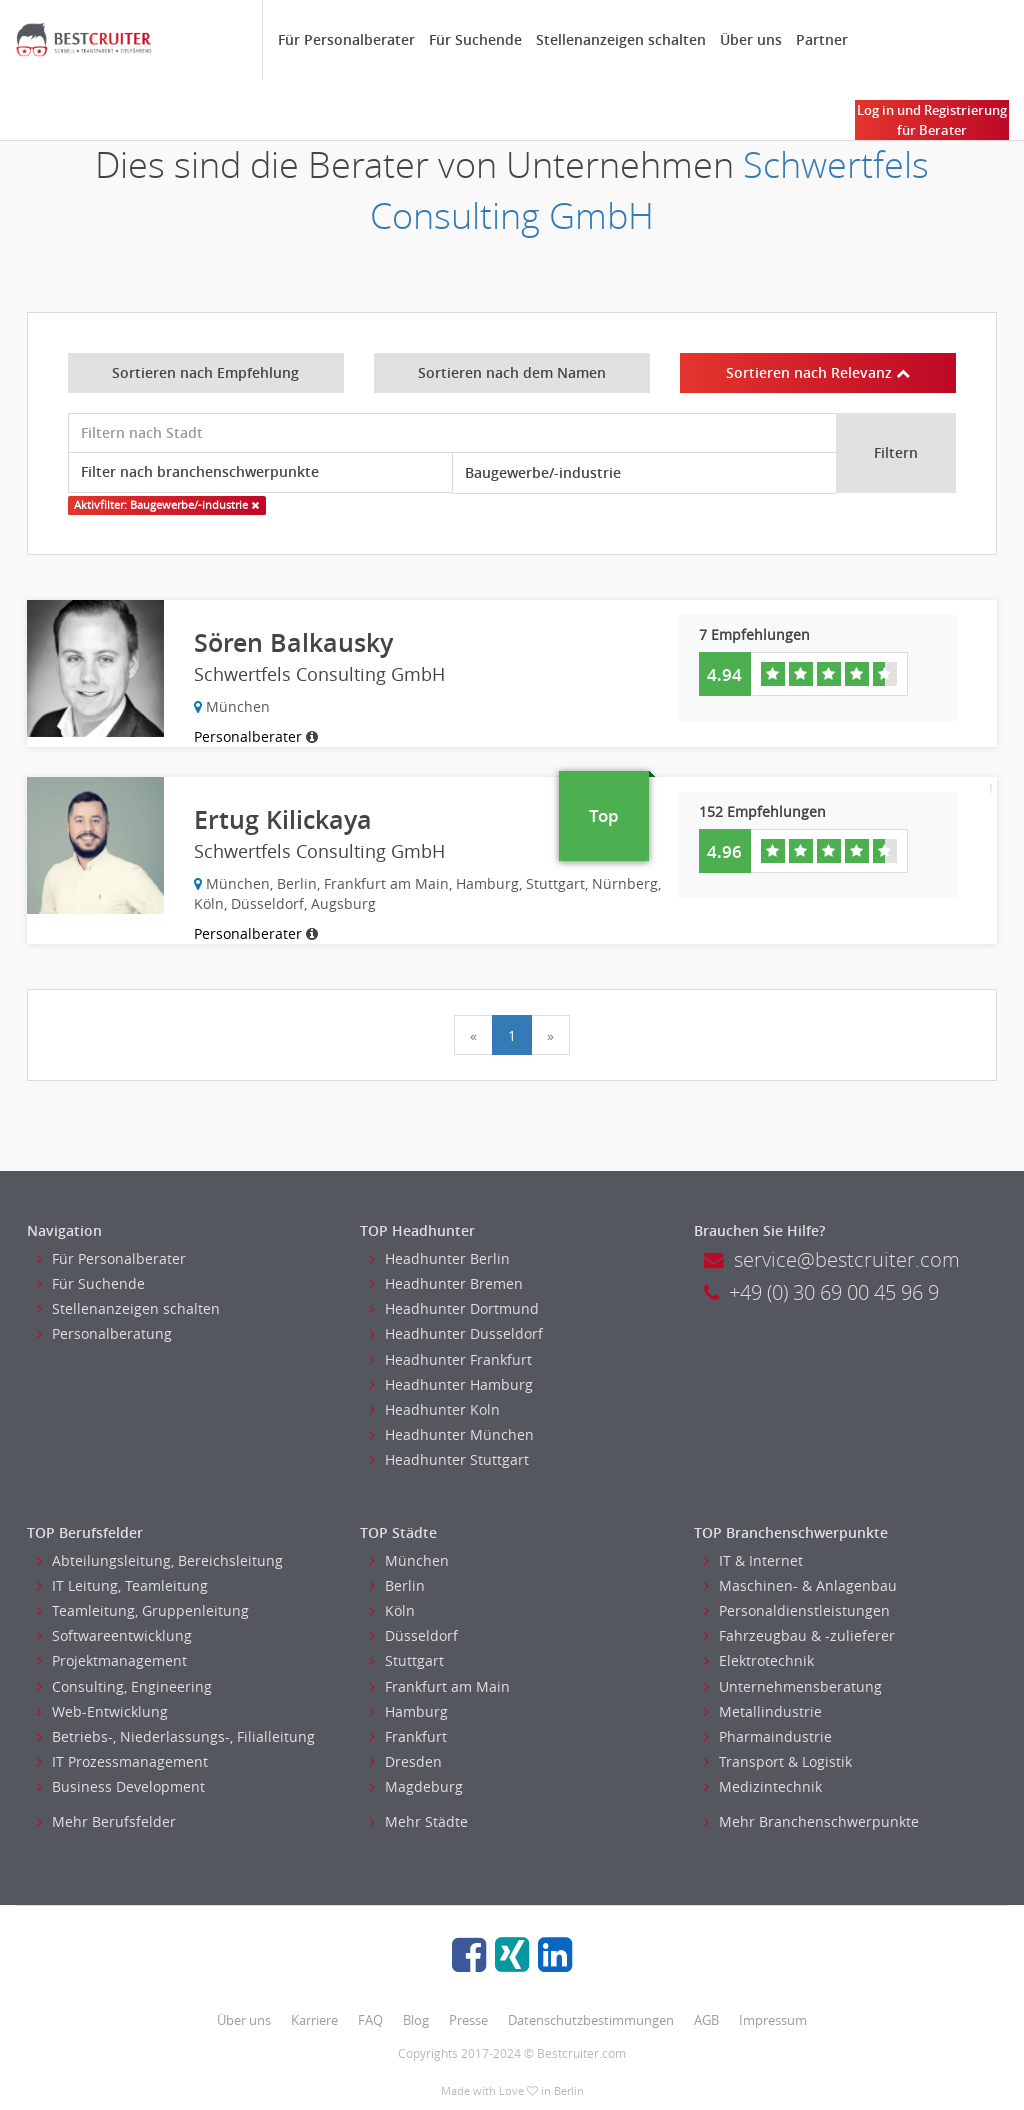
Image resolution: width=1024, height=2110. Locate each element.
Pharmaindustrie (768, 1736)
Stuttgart (407, 1660)
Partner (822, 39)
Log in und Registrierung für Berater (932, 120)
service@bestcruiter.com (832, 1259)
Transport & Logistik (778, 1761)
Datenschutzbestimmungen (591, 2020)
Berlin (397, 1585)
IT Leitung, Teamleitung (122, 1585)
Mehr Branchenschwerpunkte (811, 1821)
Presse (468, 2020)
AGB (706, 2020)
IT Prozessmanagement (122, 1761)
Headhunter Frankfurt (451, 1359)
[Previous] (473, 1035)
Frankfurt (408, 1736)
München (409, 1560)
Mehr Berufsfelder (106, 1821)
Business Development (121, 1786)
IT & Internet (753, 1560)
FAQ (370, 2020)
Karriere (314, 2020)
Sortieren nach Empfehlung (205, 372)
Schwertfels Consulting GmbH (649, 190)
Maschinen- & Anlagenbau (800, 1585)
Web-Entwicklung (102, 1711)
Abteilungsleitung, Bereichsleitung (160, 1560)
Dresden (406, 1761)
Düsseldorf (414, 1635)
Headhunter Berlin (440, 1258)
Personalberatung (104, 1333)
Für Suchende (475, 39)
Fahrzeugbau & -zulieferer (799, 1635)
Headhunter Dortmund (454, 1308)
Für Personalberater (346, 39)
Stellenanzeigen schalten (621, 39)
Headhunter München (452, 1434)
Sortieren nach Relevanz (818, 372)
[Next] (550, 1035)
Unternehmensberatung (793, 1686)
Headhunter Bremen (446, 1283)
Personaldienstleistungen (797, 1610)
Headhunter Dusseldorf (456, 1333)
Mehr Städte (419, 1821)
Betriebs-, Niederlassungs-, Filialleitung (176, 1736)
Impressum (773, 2020)
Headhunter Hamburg (451, 1384)
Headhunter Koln (435, 1409)
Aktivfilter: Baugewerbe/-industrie (166, 505)
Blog (416, 2020)
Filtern (896, 452)
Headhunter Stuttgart (449, 1459)
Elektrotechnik (759, 1660)
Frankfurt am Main (440, 1686)
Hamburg (409, 1711)
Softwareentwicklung (114, 1635)
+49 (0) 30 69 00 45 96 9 (821, 1292)
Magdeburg (416, 1786)
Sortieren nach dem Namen (512, 372)
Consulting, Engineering (124, 1686)
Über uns (751, 39)
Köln (392, 1610)
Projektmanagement (112, 1660)
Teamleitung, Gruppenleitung (143, 1610)
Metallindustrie (763, 1711)
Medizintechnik (763, 1786)
